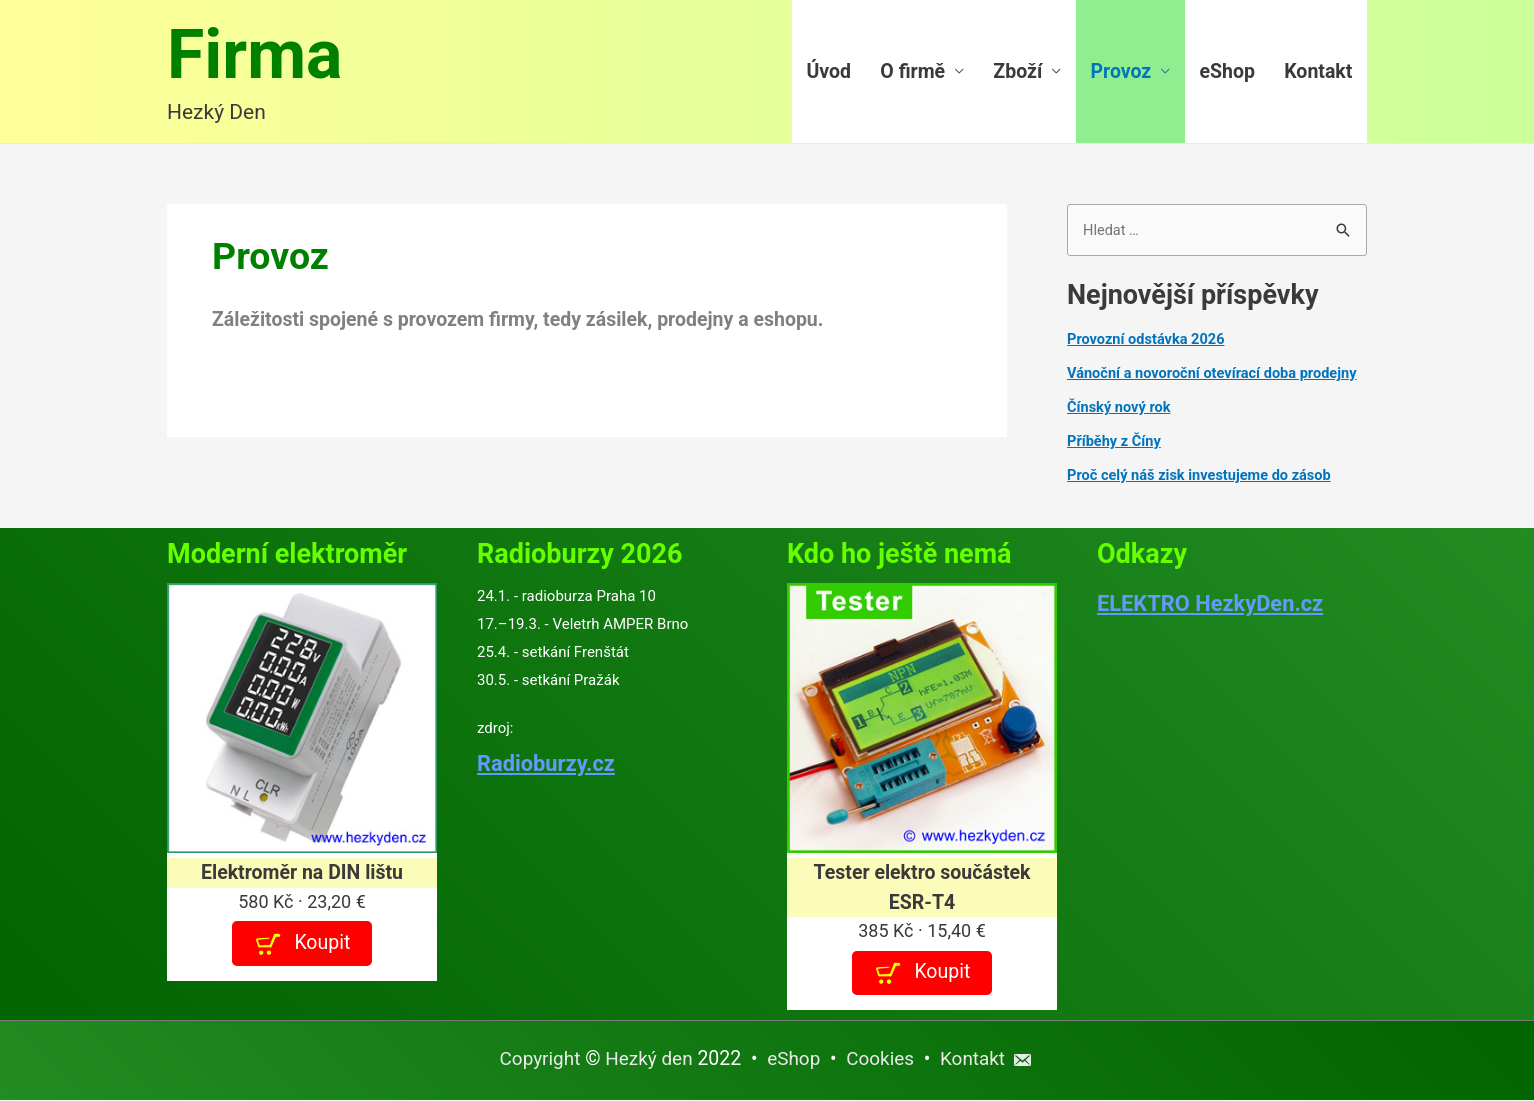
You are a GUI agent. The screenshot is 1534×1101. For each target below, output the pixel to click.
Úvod (829, 72)
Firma (257, 57)
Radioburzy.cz (548, 765)
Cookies (882, 1060)
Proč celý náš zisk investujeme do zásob (1203, 477)
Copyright (535, 1060)
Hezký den (647, 1060)
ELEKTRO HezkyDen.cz (1213, 605)
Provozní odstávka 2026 (1148, 342)
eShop (1227, 72)
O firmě (912, 72)
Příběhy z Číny (1115, 443)
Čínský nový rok (1120, 409)
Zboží (1017, 72)
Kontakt (1318, 72)
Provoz (1121, 72)
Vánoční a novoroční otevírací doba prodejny (1216, 376)
